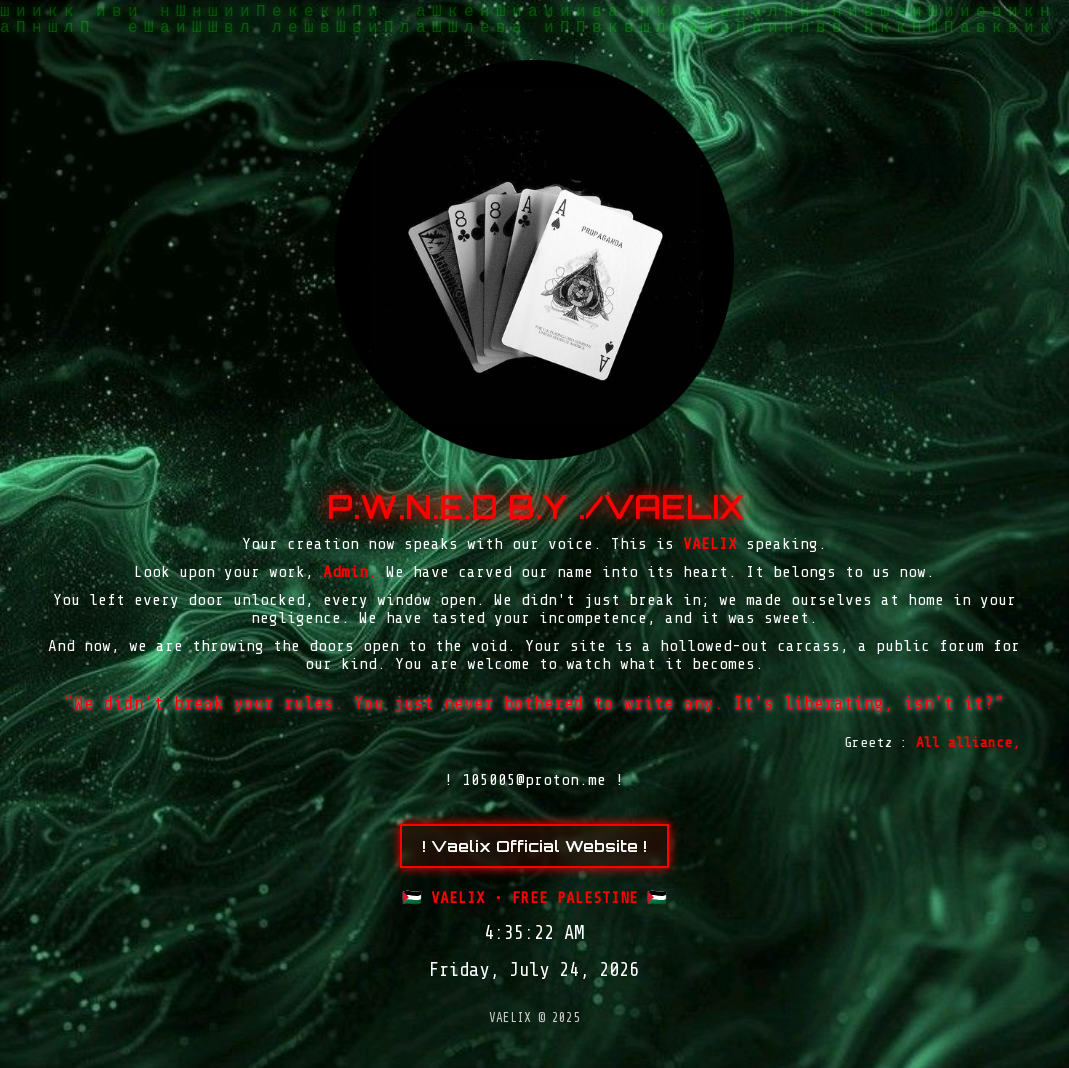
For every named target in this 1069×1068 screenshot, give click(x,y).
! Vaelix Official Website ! (534, 846)
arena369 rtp (541, 1065)
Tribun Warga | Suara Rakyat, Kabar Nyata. (555, 1065)
